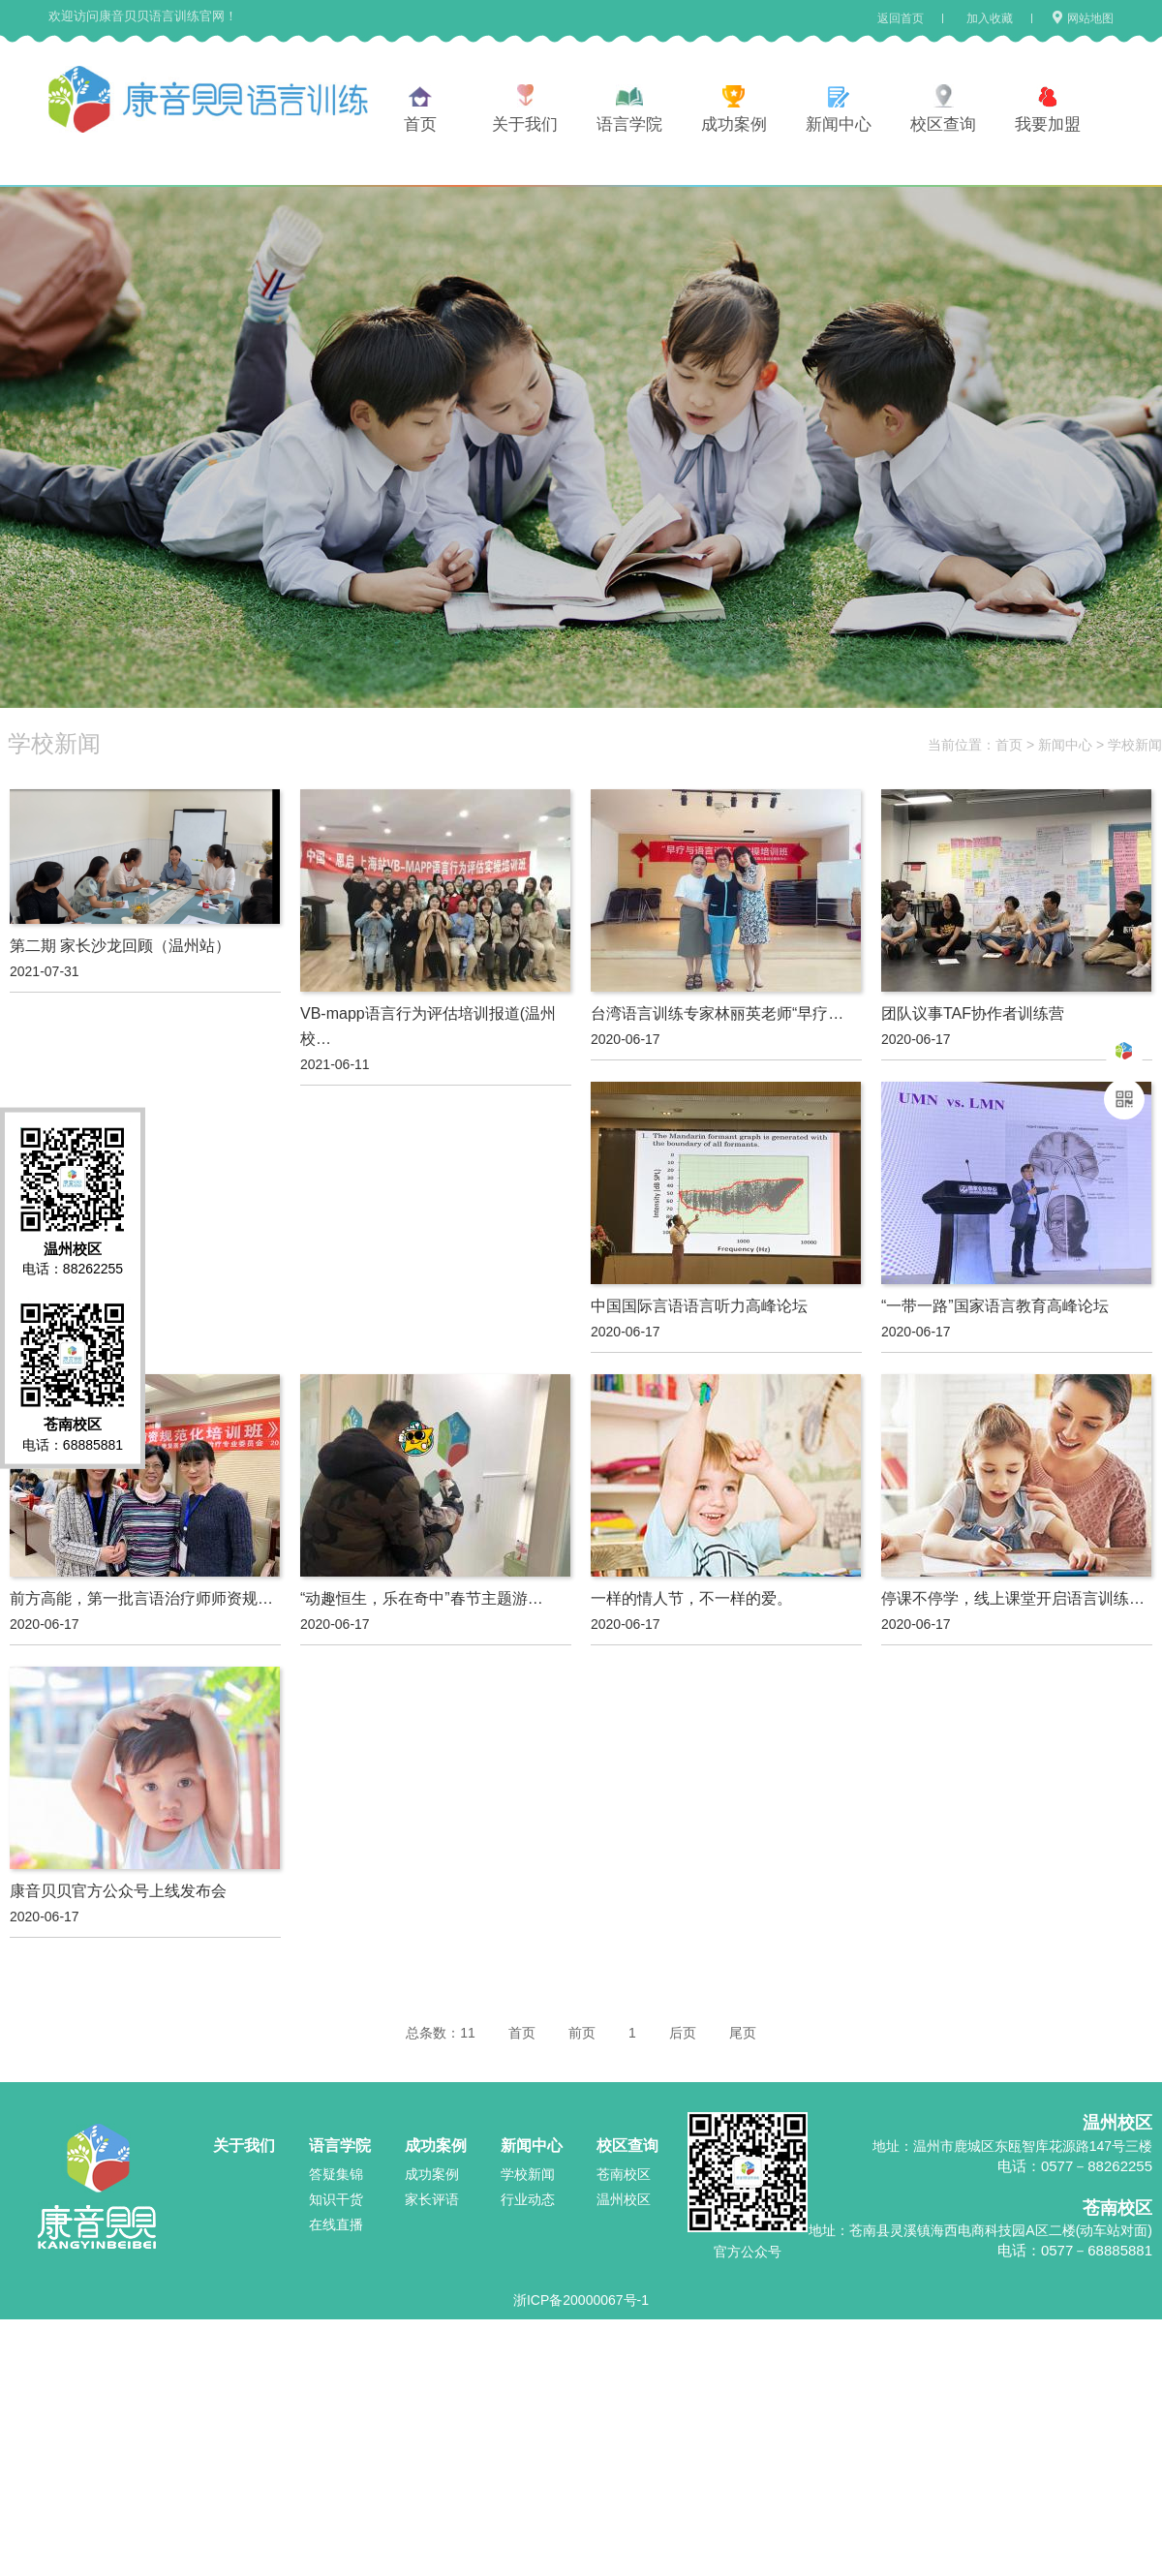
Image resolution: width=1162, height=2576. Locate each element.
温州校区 (623, 2199)
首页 (420, 124)
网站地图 (1082, 18)
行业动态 (528, 2199)
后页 (682, 2032)
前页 (582, 2032)
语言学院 (629, 124)
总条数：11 (440, 2032)
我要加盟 (1048, 124)
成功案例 (734, 124)
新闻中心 (839, 124)
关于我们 (525, 124)
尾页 (742, 2032)
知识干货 (336, 2199)
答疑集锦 (336, 2174)
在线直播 (336, 2224)
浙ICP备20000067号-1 (581, 2300)
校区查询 (943, 124)
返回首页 (900, 18)
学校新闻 (1135, 744)
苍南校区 (623, 2174)
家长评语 (432, 2199)
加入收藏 (989, 18)
